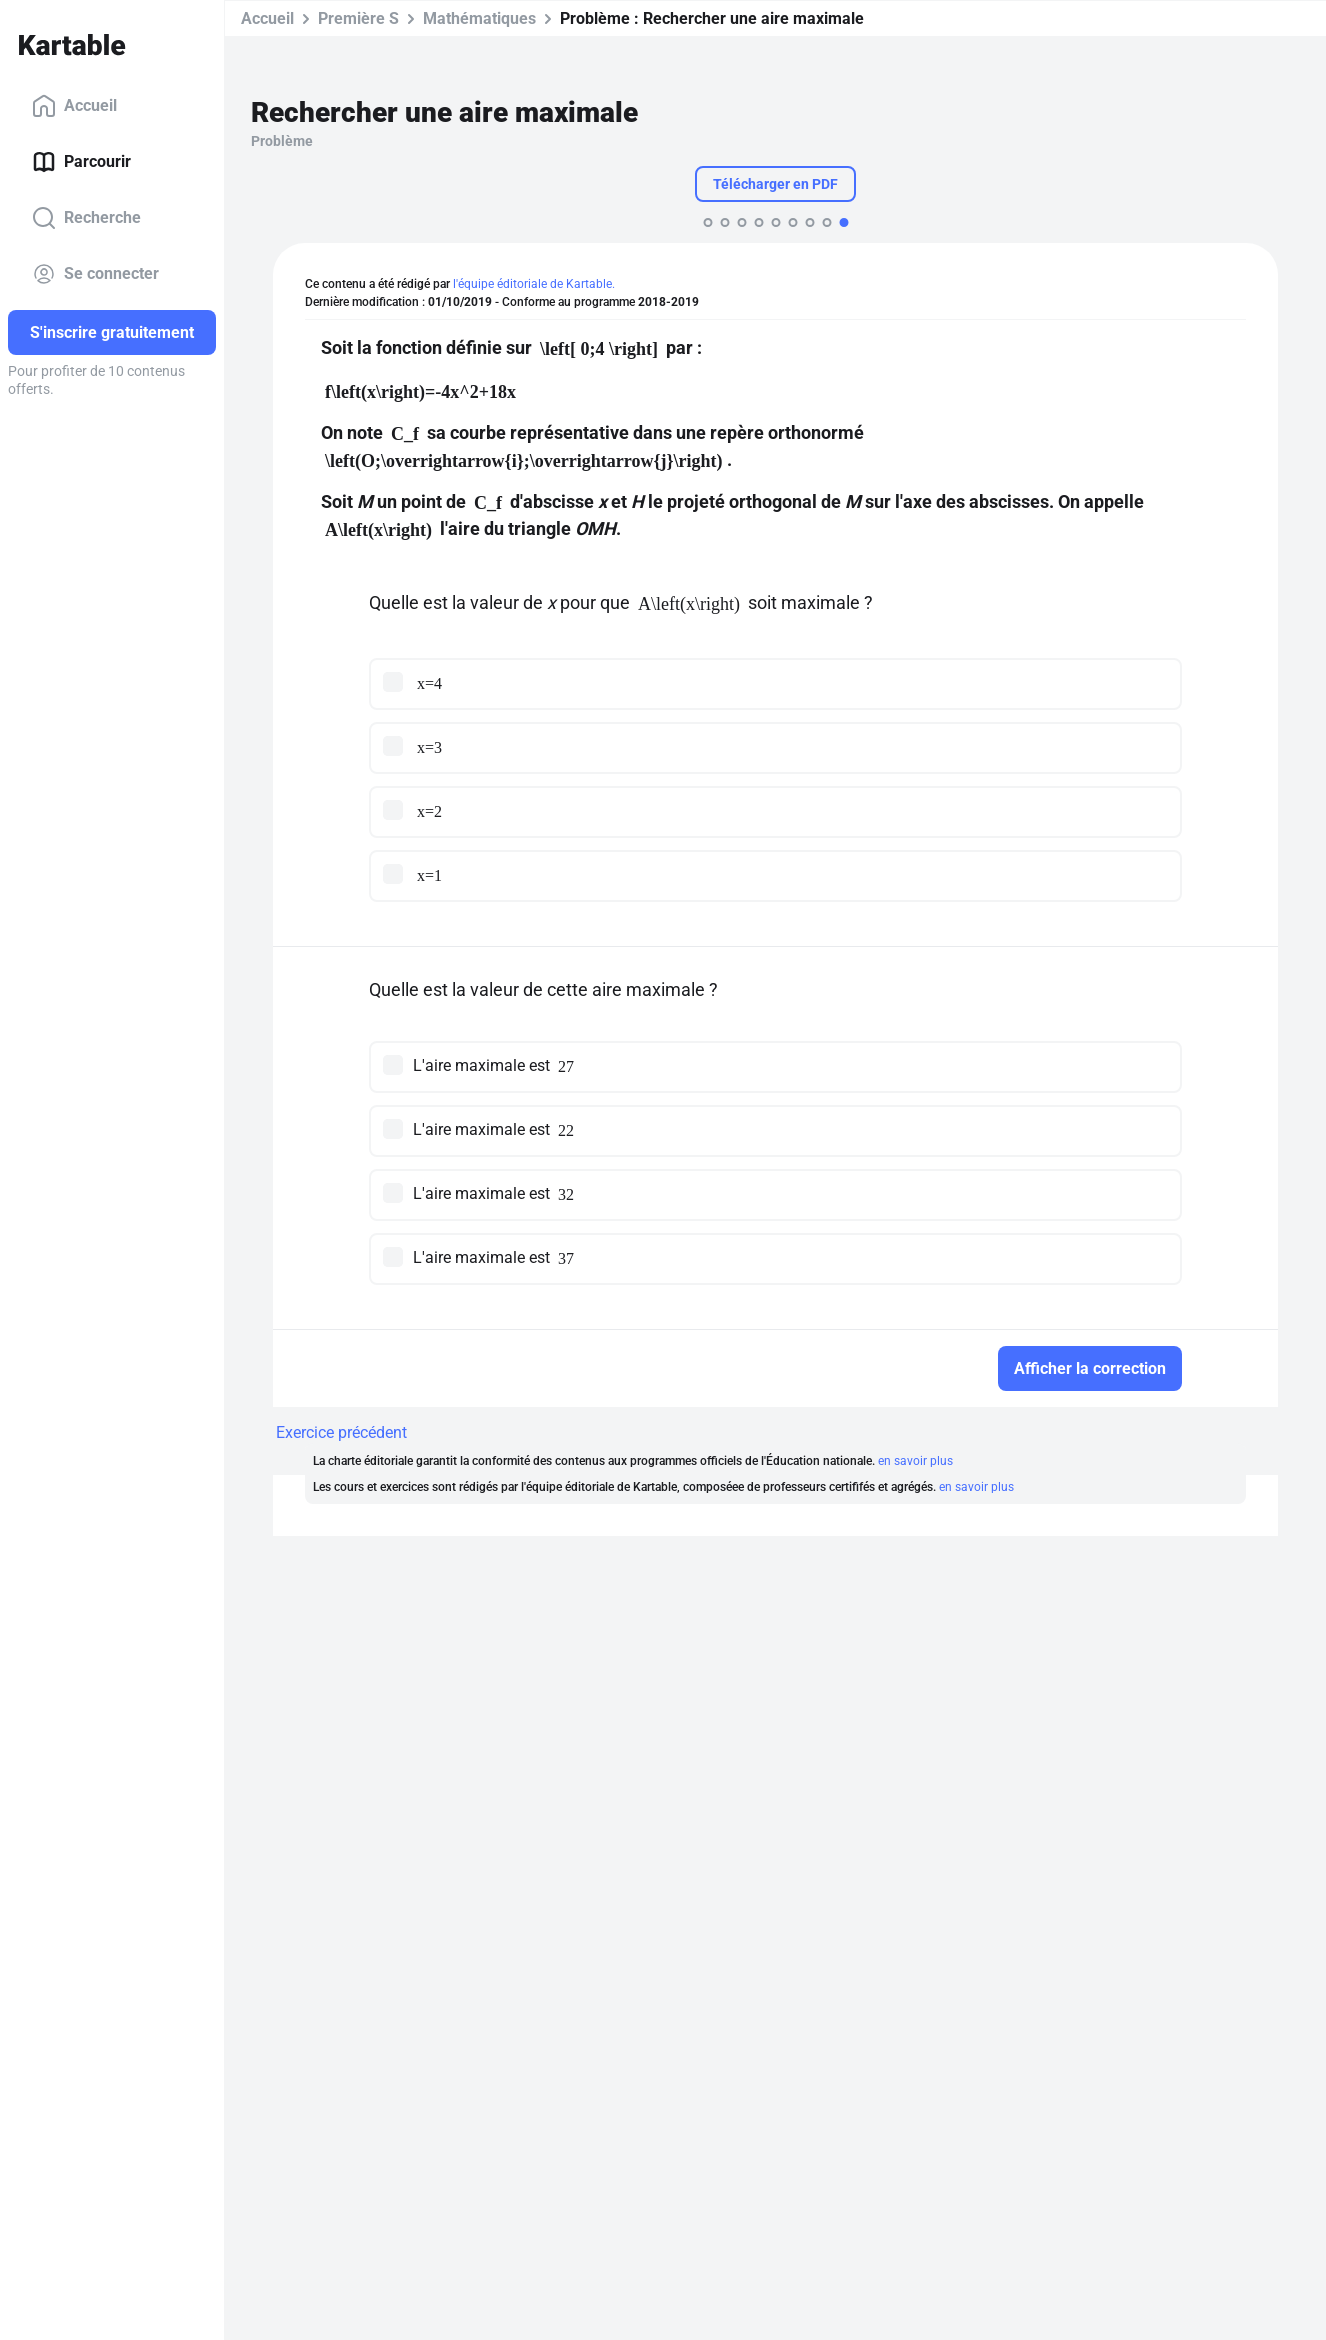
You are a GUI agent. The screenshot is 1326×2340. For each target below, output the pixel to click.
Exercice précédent (341, 1432)
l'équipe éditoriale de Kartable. (534, 284)
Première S (358, 18)
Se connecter (95, 274)
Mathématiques (479, 18)
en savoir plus (915, 1461)
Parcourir (81, 162)
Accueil (74, 106)
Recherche (86, 218)
